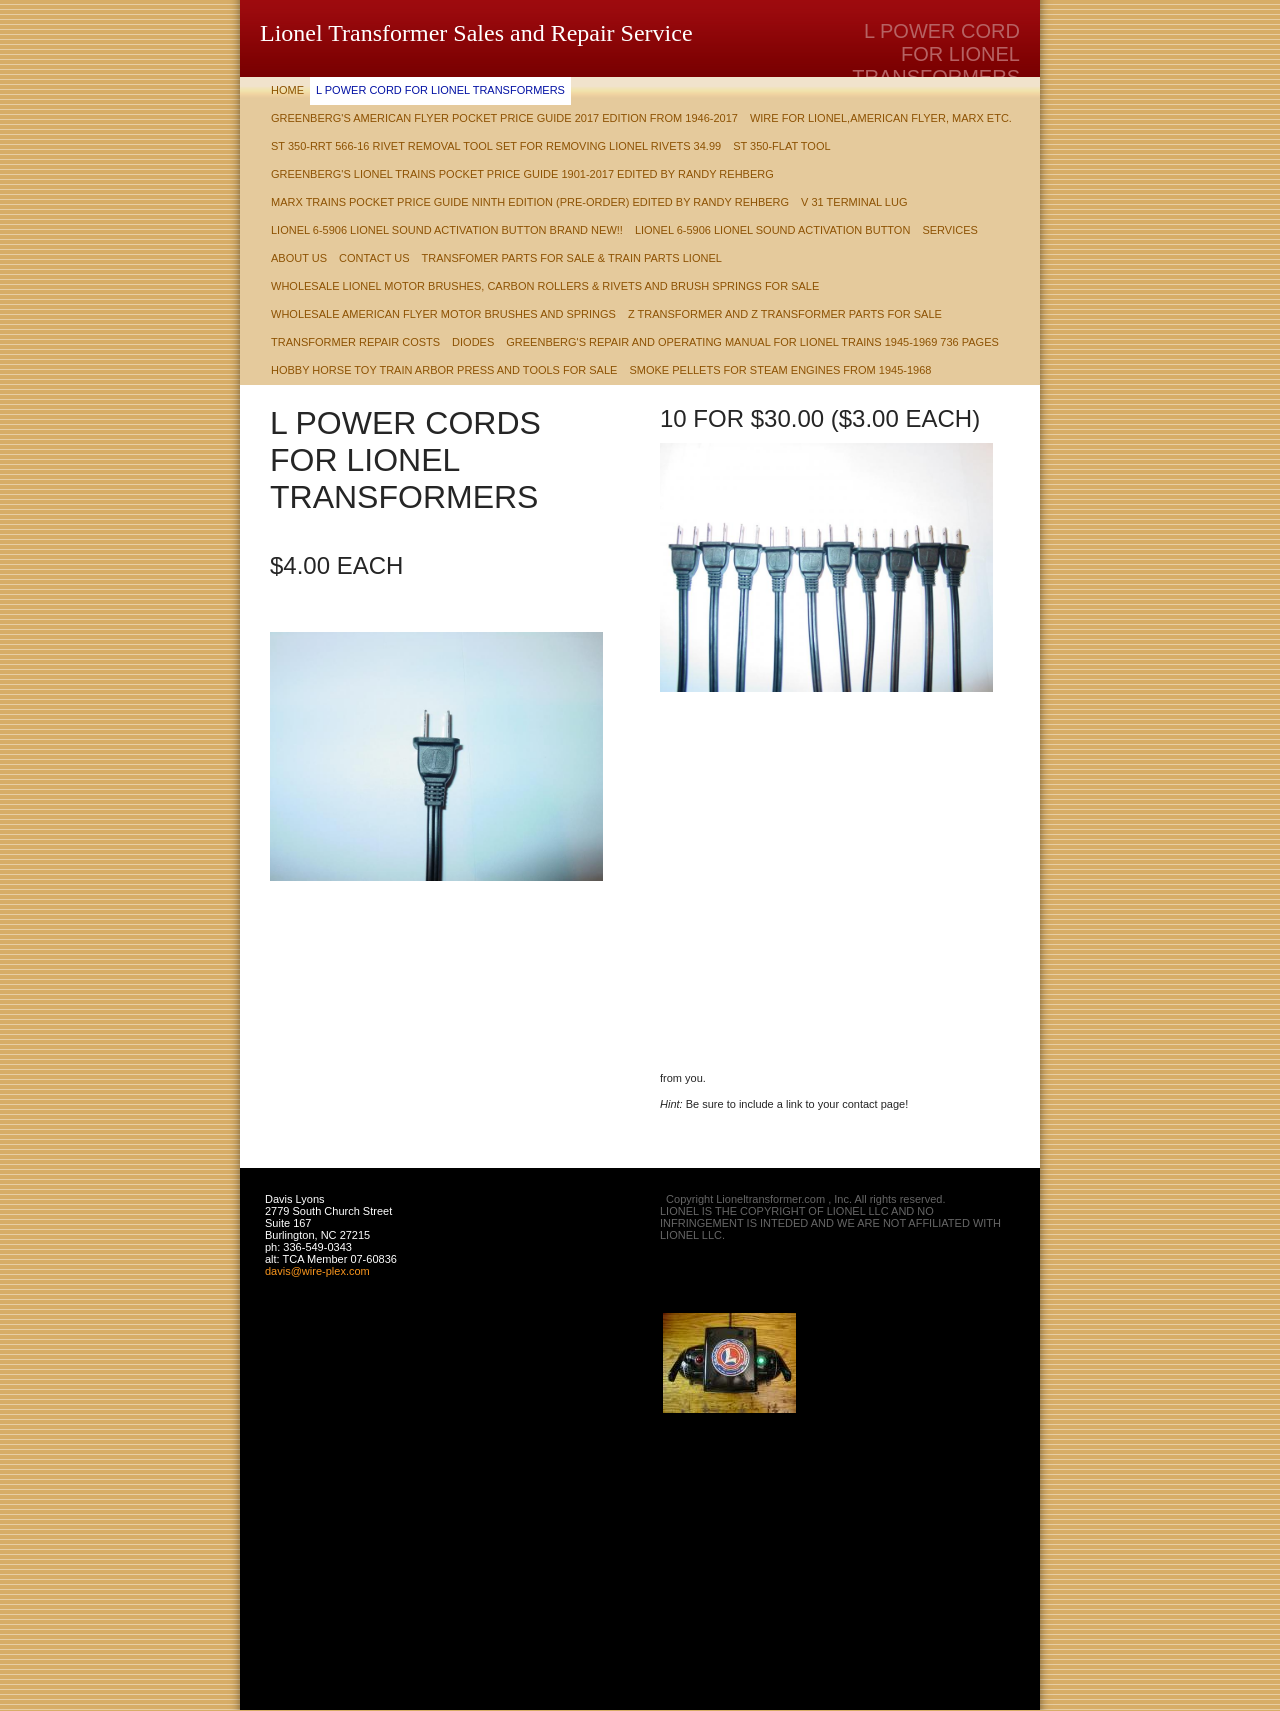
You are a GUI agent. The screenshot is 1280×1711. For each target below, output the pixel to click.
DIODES (473, 342)
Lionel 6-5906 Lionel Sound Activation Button (772, 230)
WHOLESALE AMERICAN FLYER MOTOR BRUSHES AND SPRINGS (443, 314)
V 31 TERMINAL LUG (854, 202)
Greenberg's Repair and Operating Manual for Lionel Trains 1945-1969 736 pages (752, 342)
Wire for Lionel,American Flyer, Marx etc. (881, 118)
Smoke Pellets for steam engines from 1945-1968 (780, 370)
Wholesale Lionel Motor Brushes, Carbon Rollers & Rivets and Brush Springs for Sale (545, 286)
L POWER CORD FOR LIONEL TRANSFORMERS (440, 90)
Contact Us (374, 258)
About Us (299, 258)
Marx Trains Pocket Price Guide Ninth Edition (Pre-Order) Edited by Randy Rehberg (530, 202)
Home (287, 90)
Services (949, 230)
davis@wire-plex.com (317, 1271)
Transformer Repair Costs (355, 342)
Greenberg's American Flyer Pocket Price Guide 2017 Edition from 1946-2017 (504, 118)
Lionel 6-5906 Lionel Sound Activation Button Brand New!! (447, 230)
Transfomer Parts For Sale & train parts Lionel (572, 258)
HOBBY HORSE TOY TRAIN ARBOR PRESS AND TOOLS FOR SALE (444, 370)
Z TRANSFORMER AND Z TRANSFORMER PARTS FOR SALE (785, 314)
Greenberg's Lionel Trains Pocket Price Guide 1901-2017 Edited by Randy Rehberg (522, 174)
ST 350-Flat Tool (781, 146)
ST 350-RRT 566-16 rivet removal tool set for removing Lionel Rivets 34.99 (496, 146)
